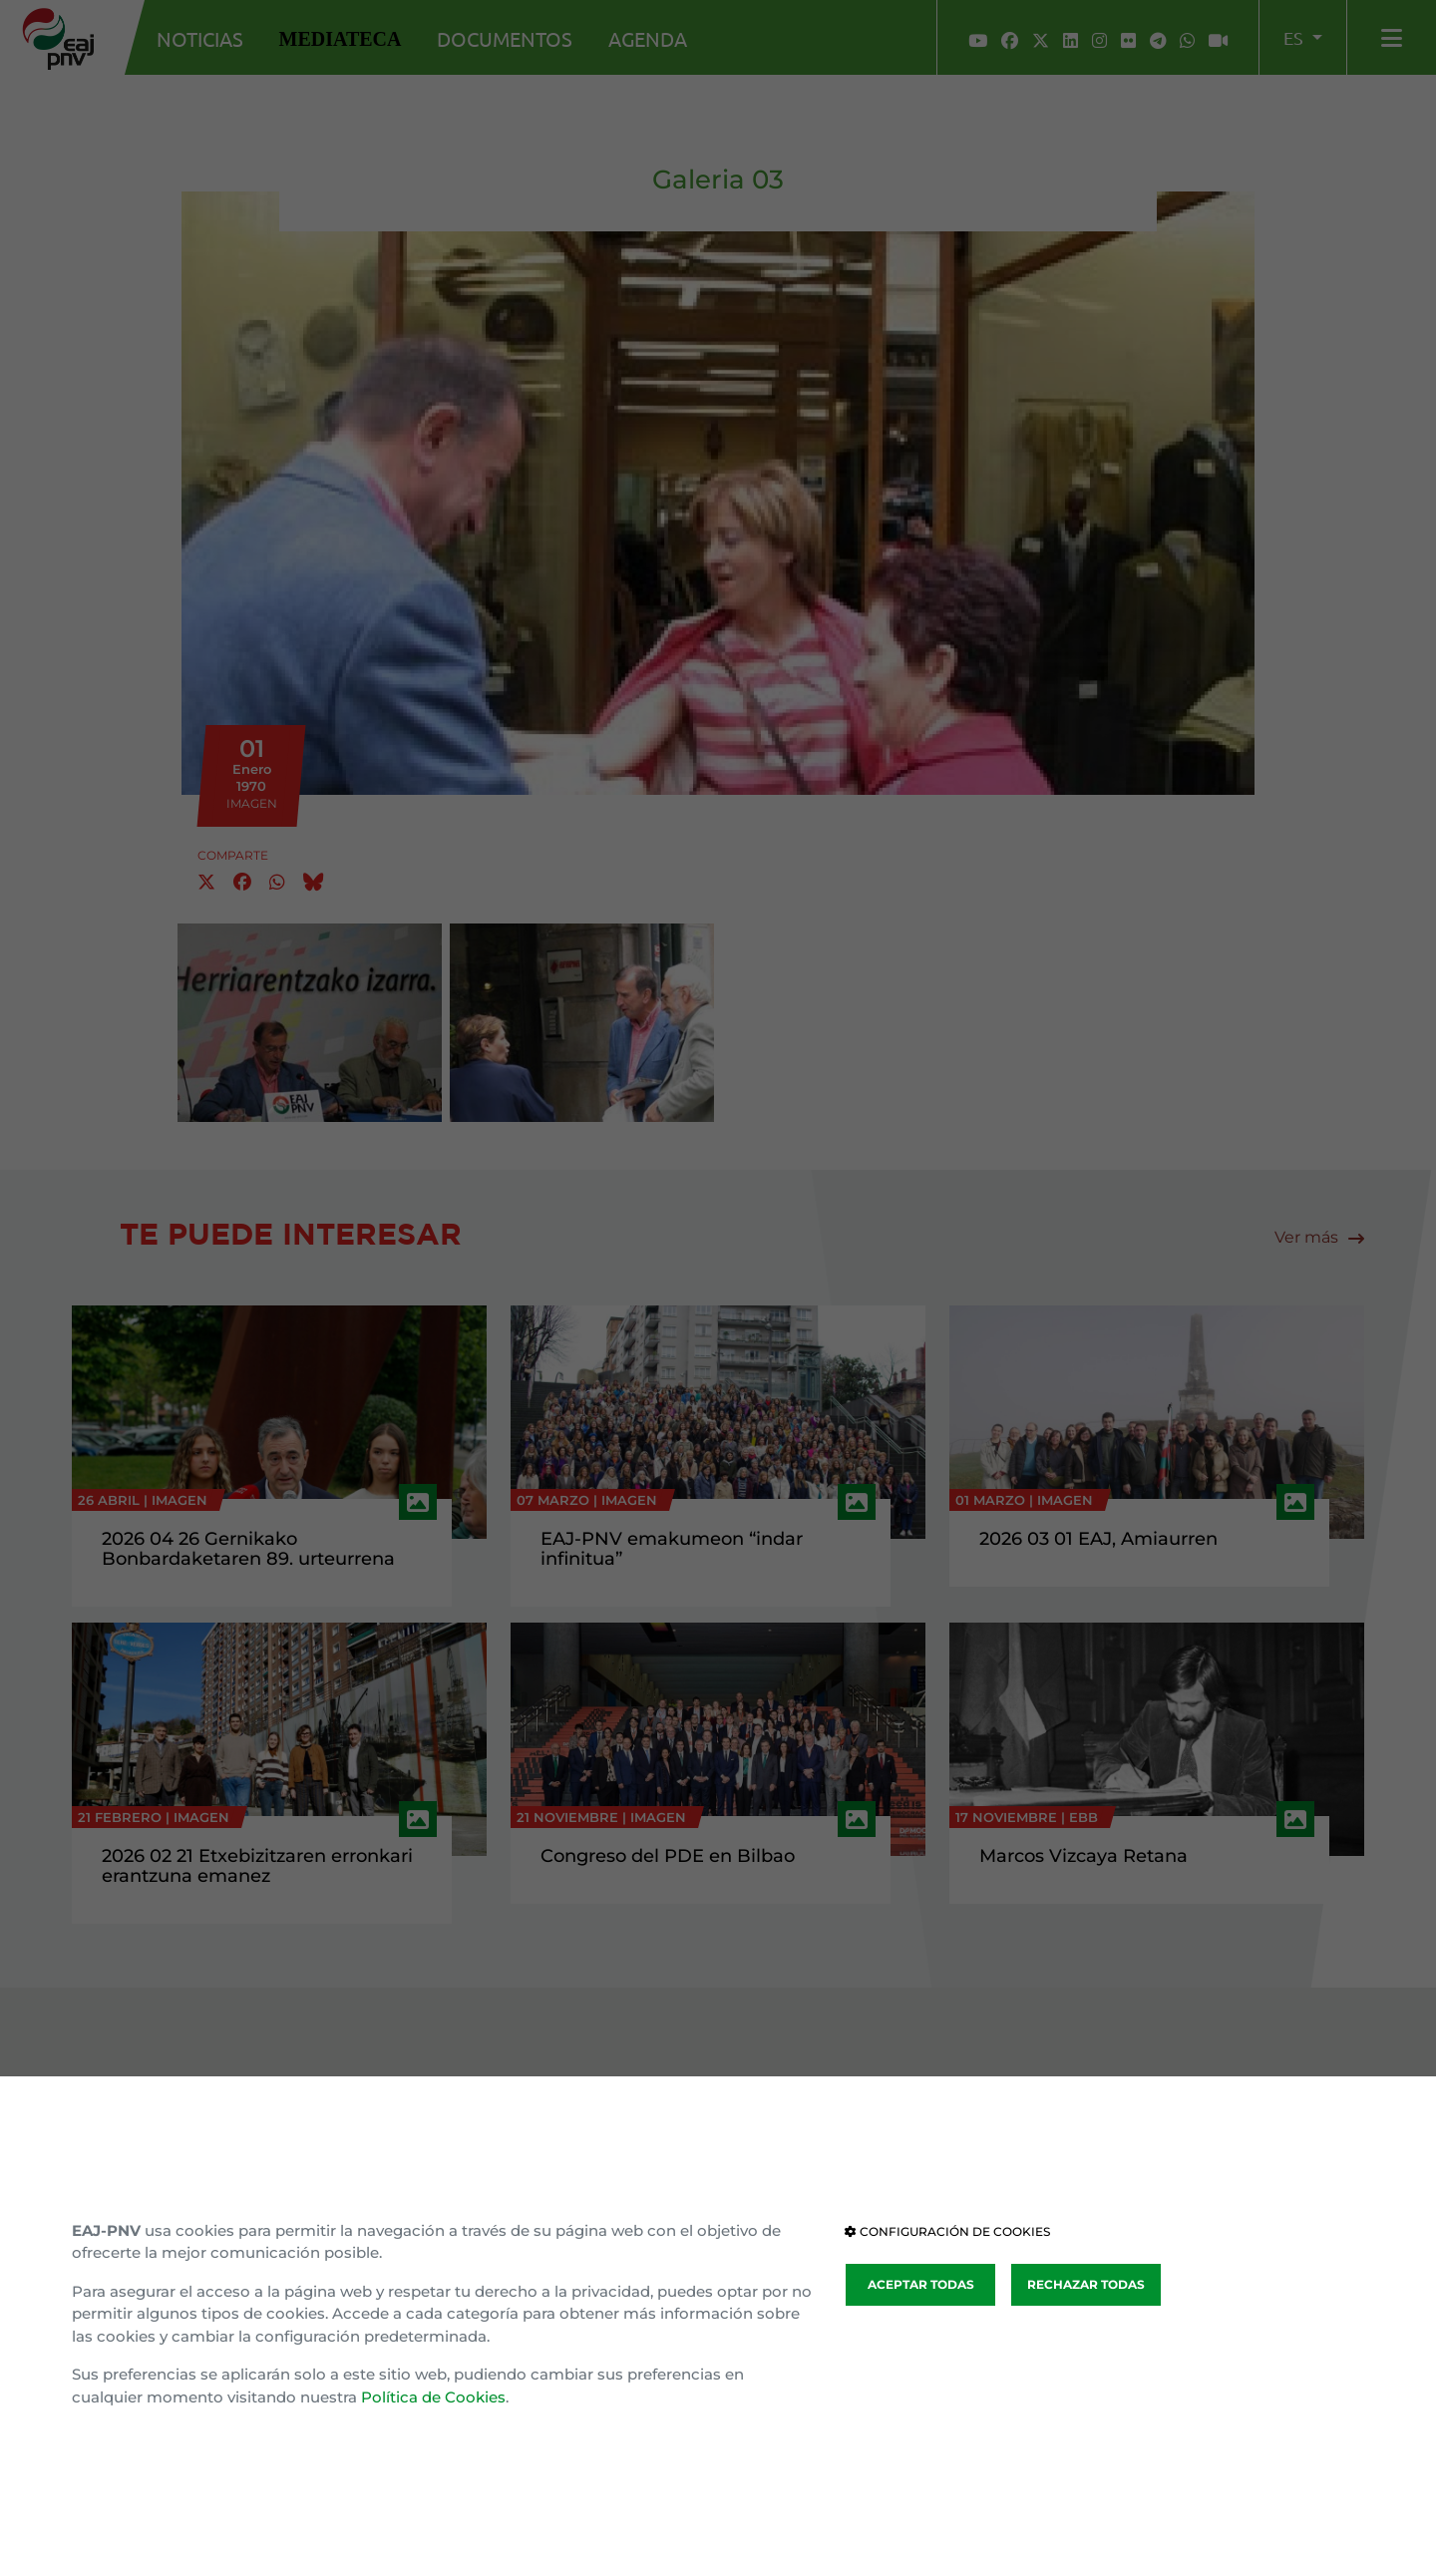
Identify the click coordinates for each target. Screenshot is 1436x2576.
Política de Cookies (433, 2397)
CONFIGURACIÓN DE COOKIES (947, 2231)
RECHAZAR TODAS (1086, 2284)
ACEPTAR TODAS (921, 2284)
